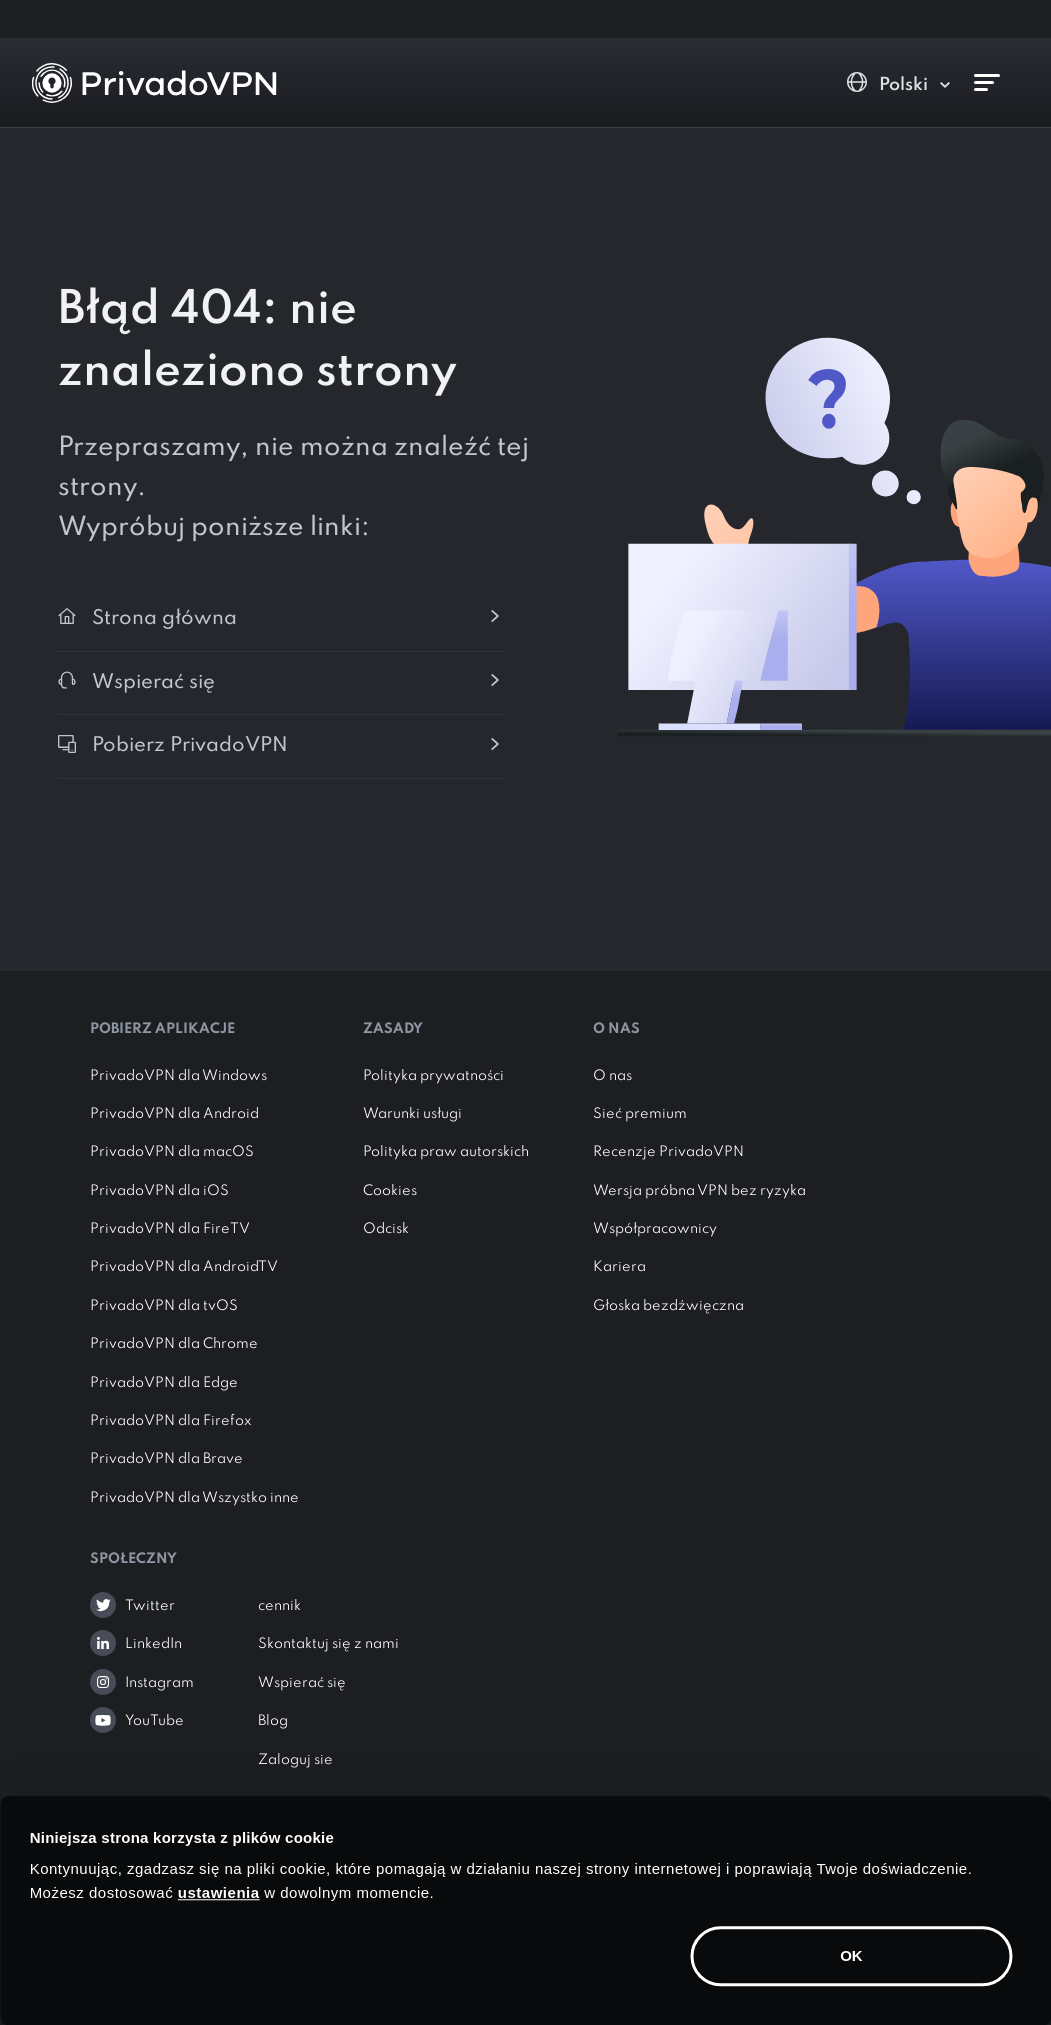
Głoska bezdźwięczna (668, 1306)
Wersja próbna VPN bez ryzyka (699, 1191)
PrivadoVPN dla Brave (166, 1459)
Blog (273, 1721)
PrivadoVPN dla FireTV (170, 1229)
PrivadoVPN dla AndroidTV (184, 1267)
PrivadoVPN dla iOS (159, 1191)
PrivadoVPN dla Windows (178, 1076)
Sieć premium (640, 1114)
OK (851, 1955)
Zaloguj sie (295, 1760)
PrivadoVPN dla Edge (164, 1383)
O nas (612, 1076)
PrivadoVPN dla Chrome (174, 1344)
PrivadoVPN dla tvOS (164, 1306)
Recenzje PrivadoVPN (668, 1152)
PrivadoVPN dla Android (174, 1114)
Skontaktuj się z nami (328, 1644)
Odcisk (386, 1229)
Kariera (619, 1267)
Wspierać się (302, 1683)
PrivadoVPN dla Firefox (171, 1421)
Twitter (150, 1606)
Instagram (159, 1683)
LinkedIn (153, 1644)
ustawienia (219, 1892)
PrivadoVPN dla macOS (172, 1152)
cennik (279, 1606)
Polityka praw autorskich (446, 1152)
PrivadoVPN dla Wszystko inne (194, 1498)
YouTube (154, 1721)
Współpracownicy (655, 1229)
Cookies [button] (390, 1191)
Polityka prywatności (433, 1076)
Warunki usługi (412, 1114)
